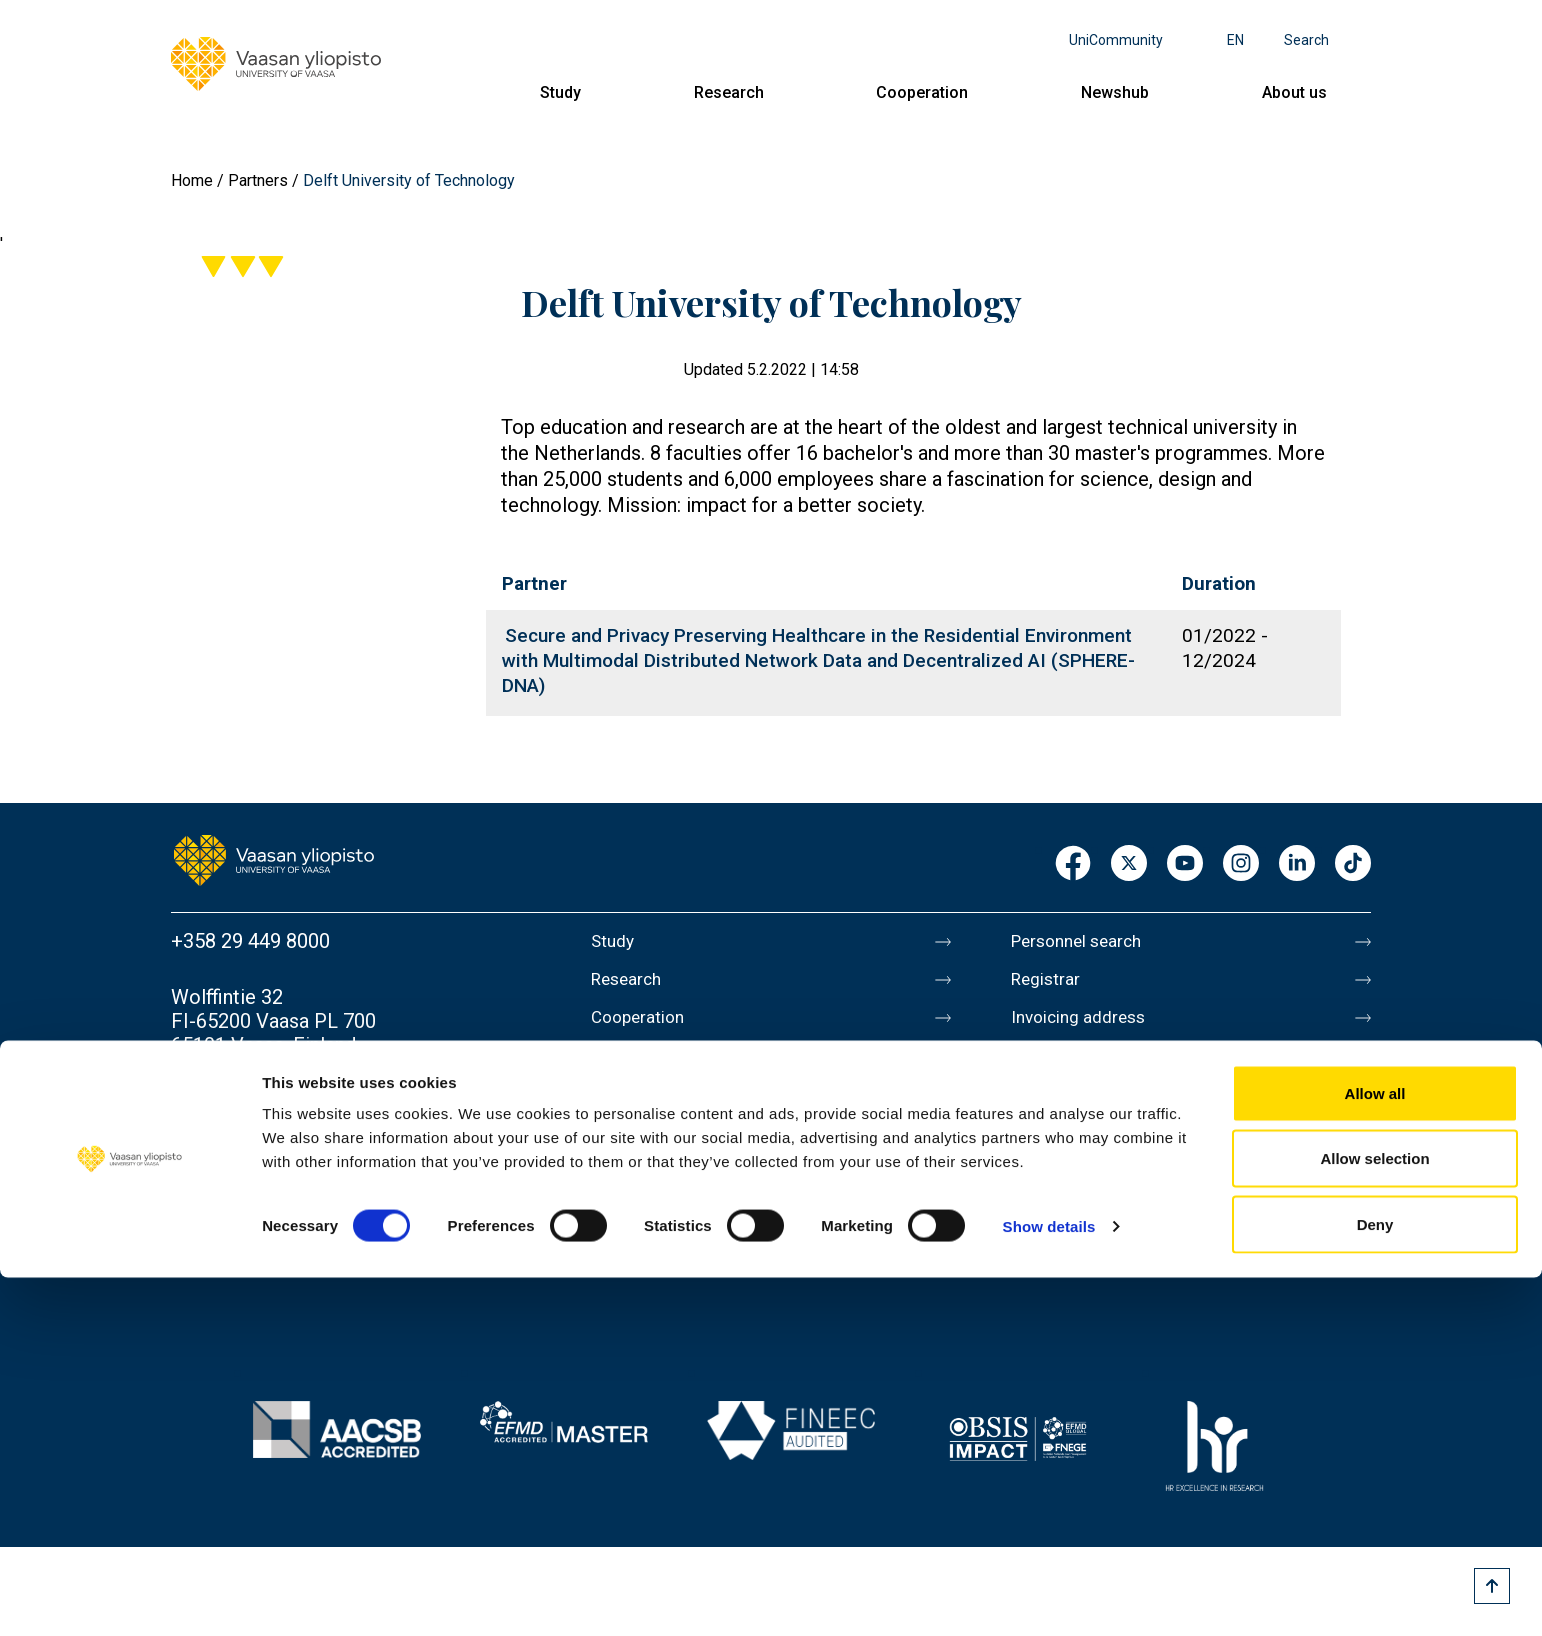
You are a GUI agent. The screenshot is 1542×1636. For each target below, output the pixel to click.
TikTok (1353, 864)
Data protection (1080, 1193)
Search (1306, 40)
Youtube (1185, 864)
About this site (1075, 1151)
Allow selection (1374, 1517)
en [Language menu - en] (1235, 40)
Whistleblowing (1078, 1277)
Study (560, 92)
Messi (1038, 1109)
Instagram (1241, 864)
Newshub (1115, 92)
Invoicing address (1088, 1025)
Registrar (1051, 983)
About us (1294, 92)
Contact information (259, 1101)
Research (729, 92)
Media (1038, 1067)
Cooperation (922, 92)
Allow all (1375, 1451)
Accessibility (1067, 1235)
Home (192, 180)
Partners (258, 180)
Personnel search (1087, 941)
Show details (1049, 1584)
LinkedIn (1297, 864)
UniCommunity (1116, 40)
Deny (1375, 1582)
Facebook (1073, 864)
